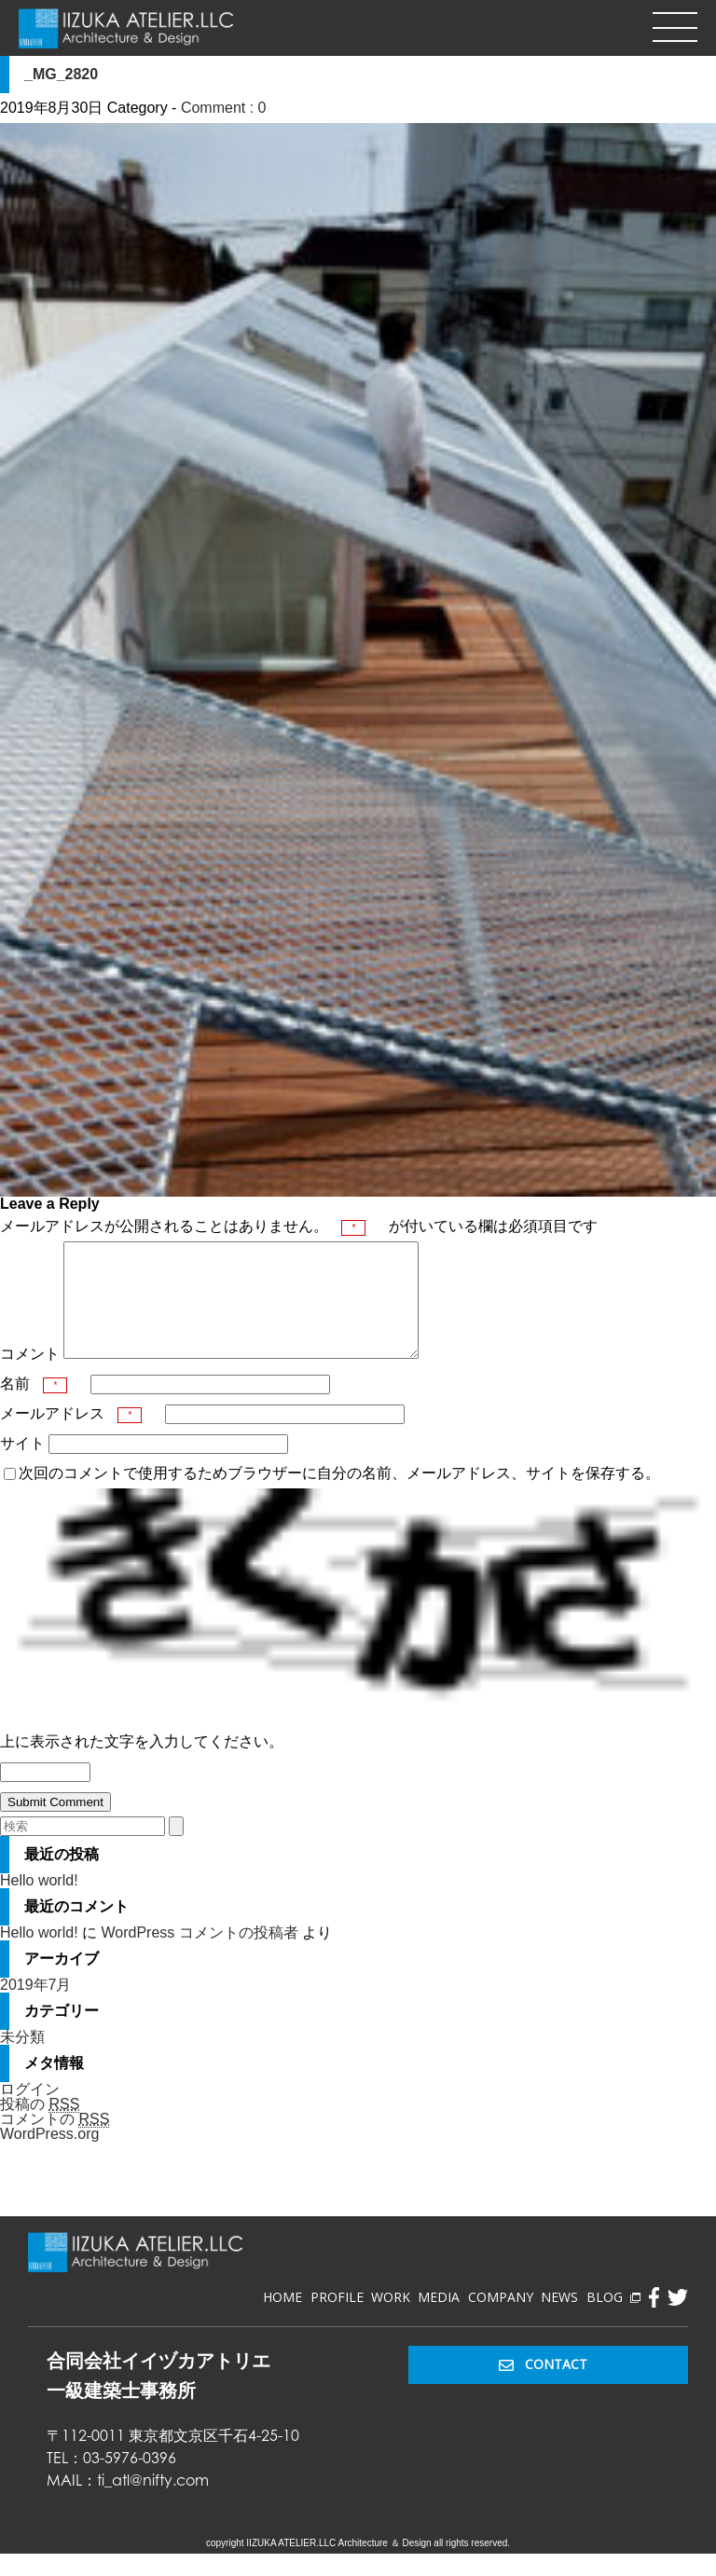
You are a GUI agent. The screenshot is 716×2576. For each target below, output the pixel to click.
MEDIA (439, 2319)
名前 (33, 1406)
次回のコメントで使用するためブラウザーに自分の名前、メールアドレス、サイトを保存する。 (339, 1495)
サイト (22, 1465)
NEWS (559, 2319)
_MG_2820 (61, 74)
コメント (30, 1376)
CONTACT (543, 2386)
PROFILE (337, 2319)
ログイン (30, 2111)
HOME (282, 2319)
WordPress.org (49, 2156)
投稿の (39, 2126)
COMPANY (500, 2319)
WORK (390, 2319)
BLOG (613, 2319)
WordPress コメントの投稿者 (199, 1955)
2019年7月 (36, 2007)
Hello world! (39, 1903)
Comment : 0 (224, 108)
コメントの (54, 2141)
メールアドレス (71, 1436)
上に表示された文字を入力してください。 (141, 1764)
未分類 (22, 2059)
